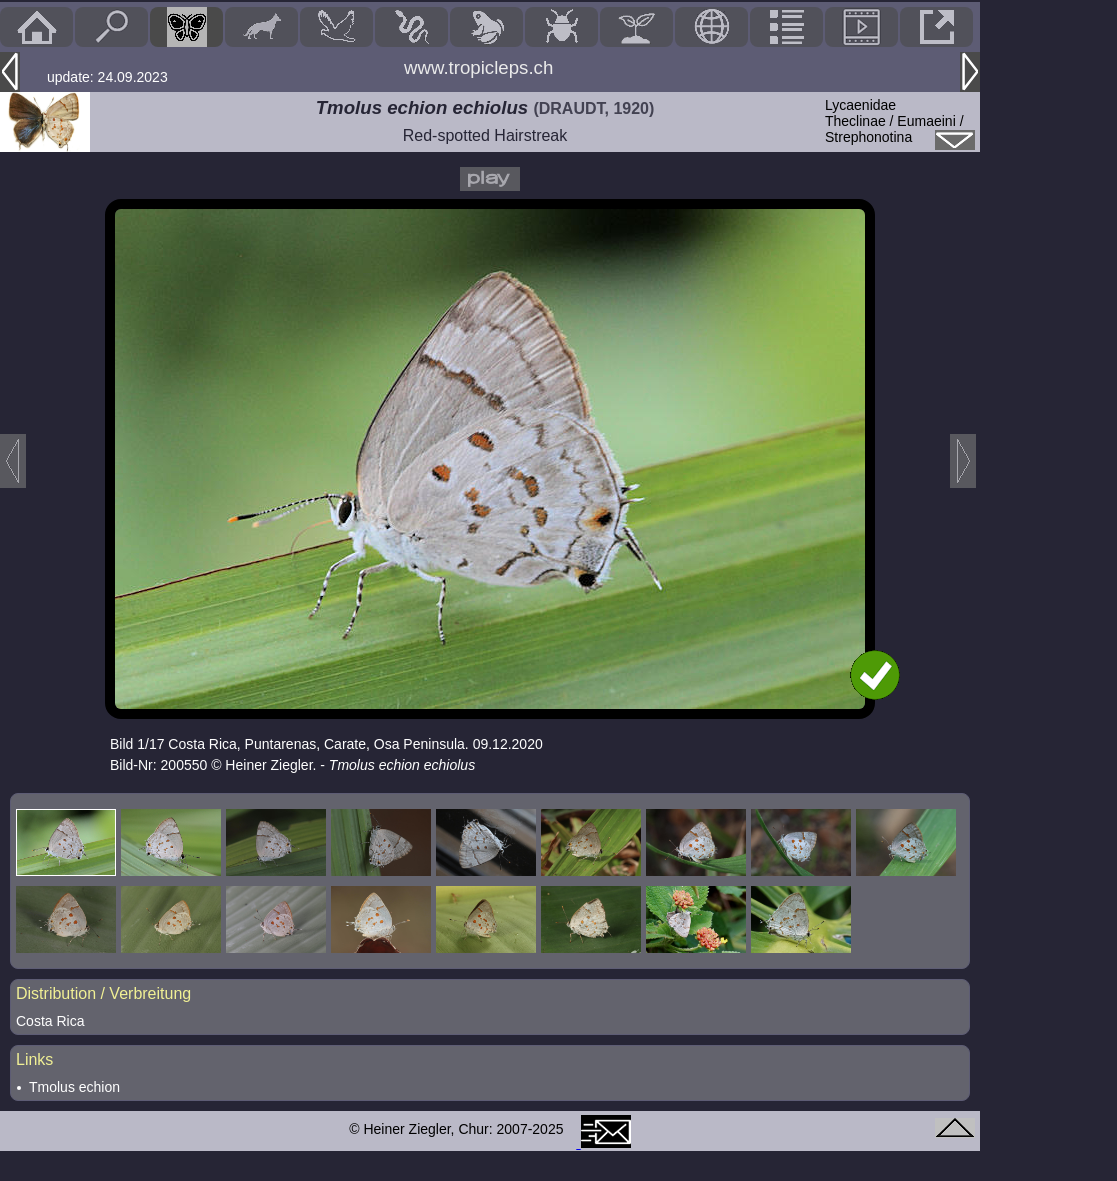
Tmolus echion (74, 1087)
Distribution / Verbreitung (103, 993)
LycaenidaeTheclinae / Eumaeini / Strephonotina (894, 121)
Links (34, 1059)
